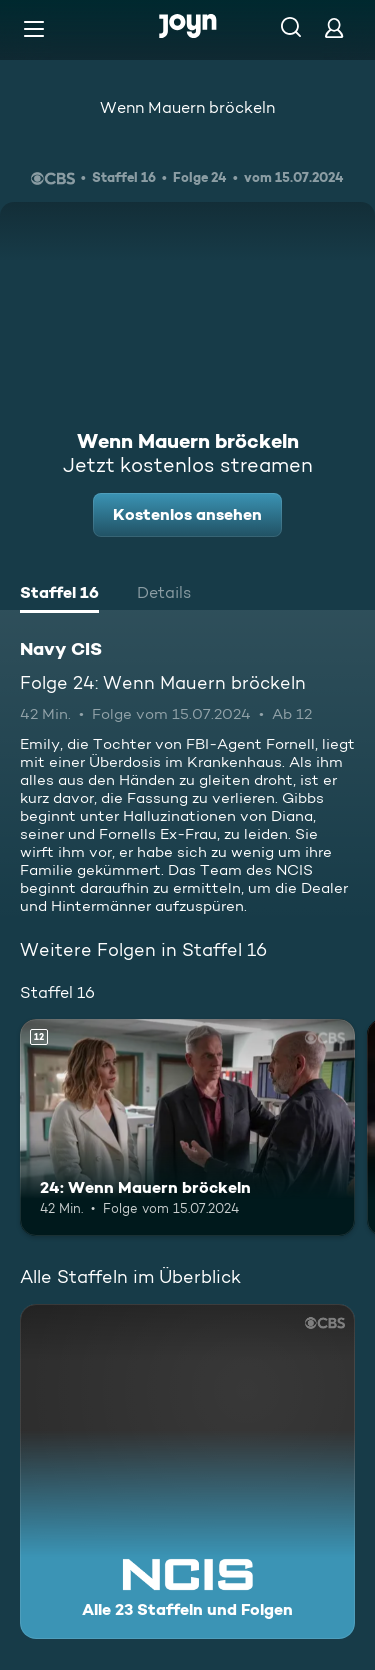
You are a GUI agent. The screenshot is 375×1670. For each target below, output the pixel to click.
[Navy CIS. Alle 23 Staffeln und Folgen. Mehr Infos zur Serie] (187, 1471)
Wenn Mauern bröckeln (187, 107)
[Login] (334, 27)
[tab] (59, 595)
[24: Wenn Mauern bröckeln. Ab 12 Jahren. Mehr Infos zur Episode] (187, 1128)
